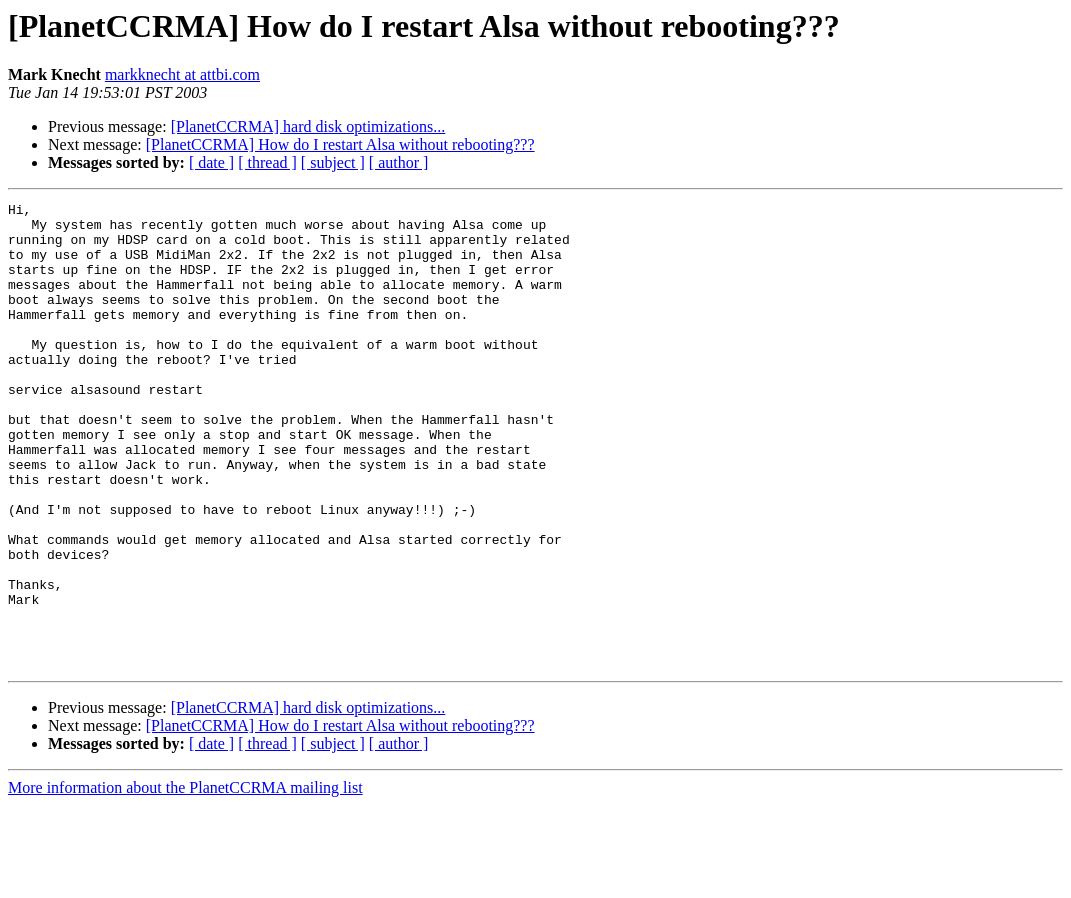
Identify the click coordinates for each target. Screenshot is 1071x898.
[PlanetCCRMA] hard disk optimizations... (308, 126)
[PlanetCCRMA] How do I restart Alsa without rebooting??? (340, 144)
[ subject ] (333, 162)
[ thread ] (267, 162)
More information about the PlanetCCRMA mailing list (185, 880)
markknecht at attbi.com (182, 74)
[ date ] (211, 162)
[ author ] (399, 162)
